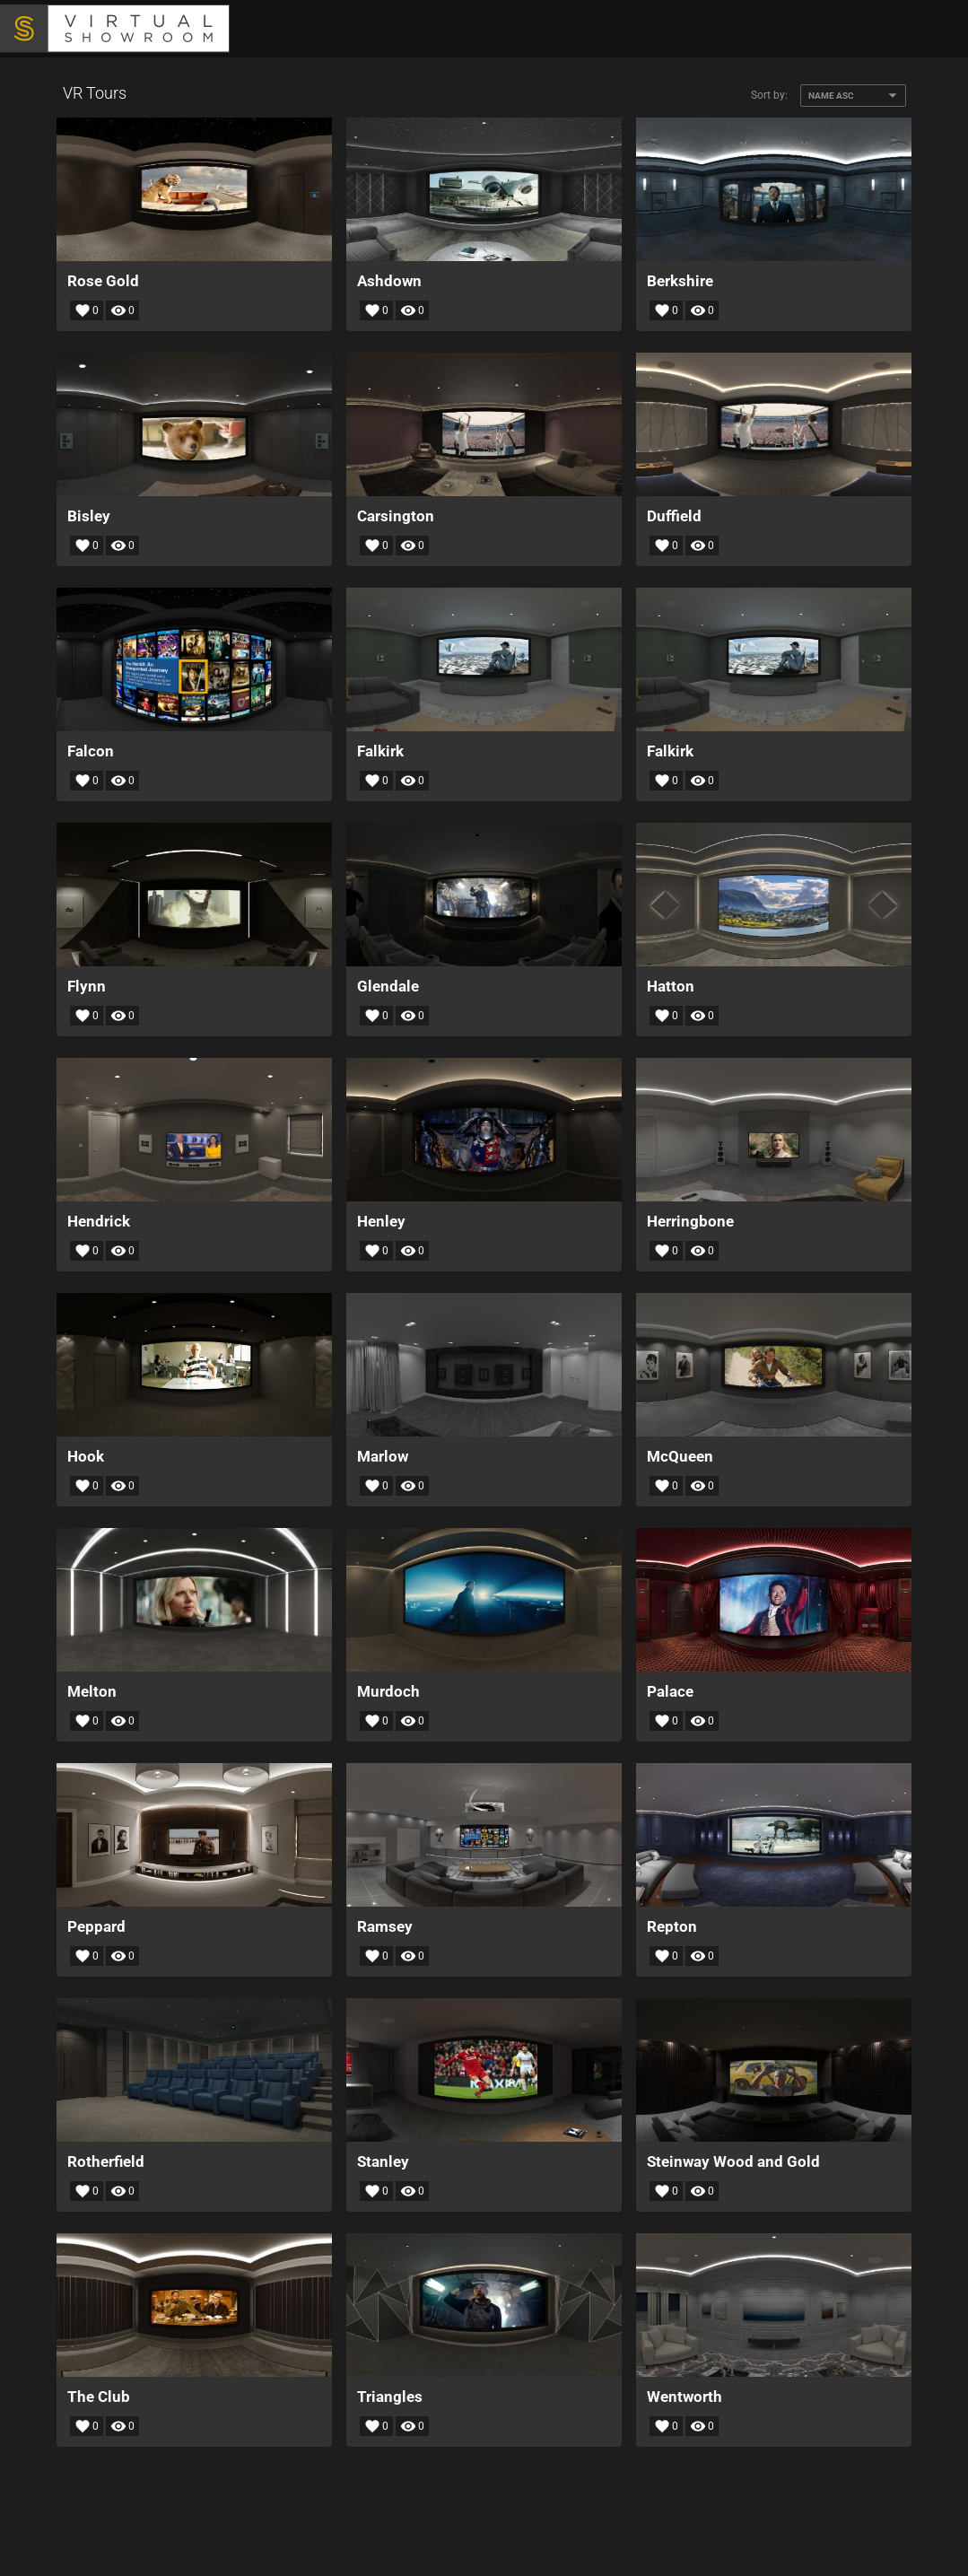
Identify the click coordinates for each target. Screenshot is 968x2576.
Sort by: (769, 95)
